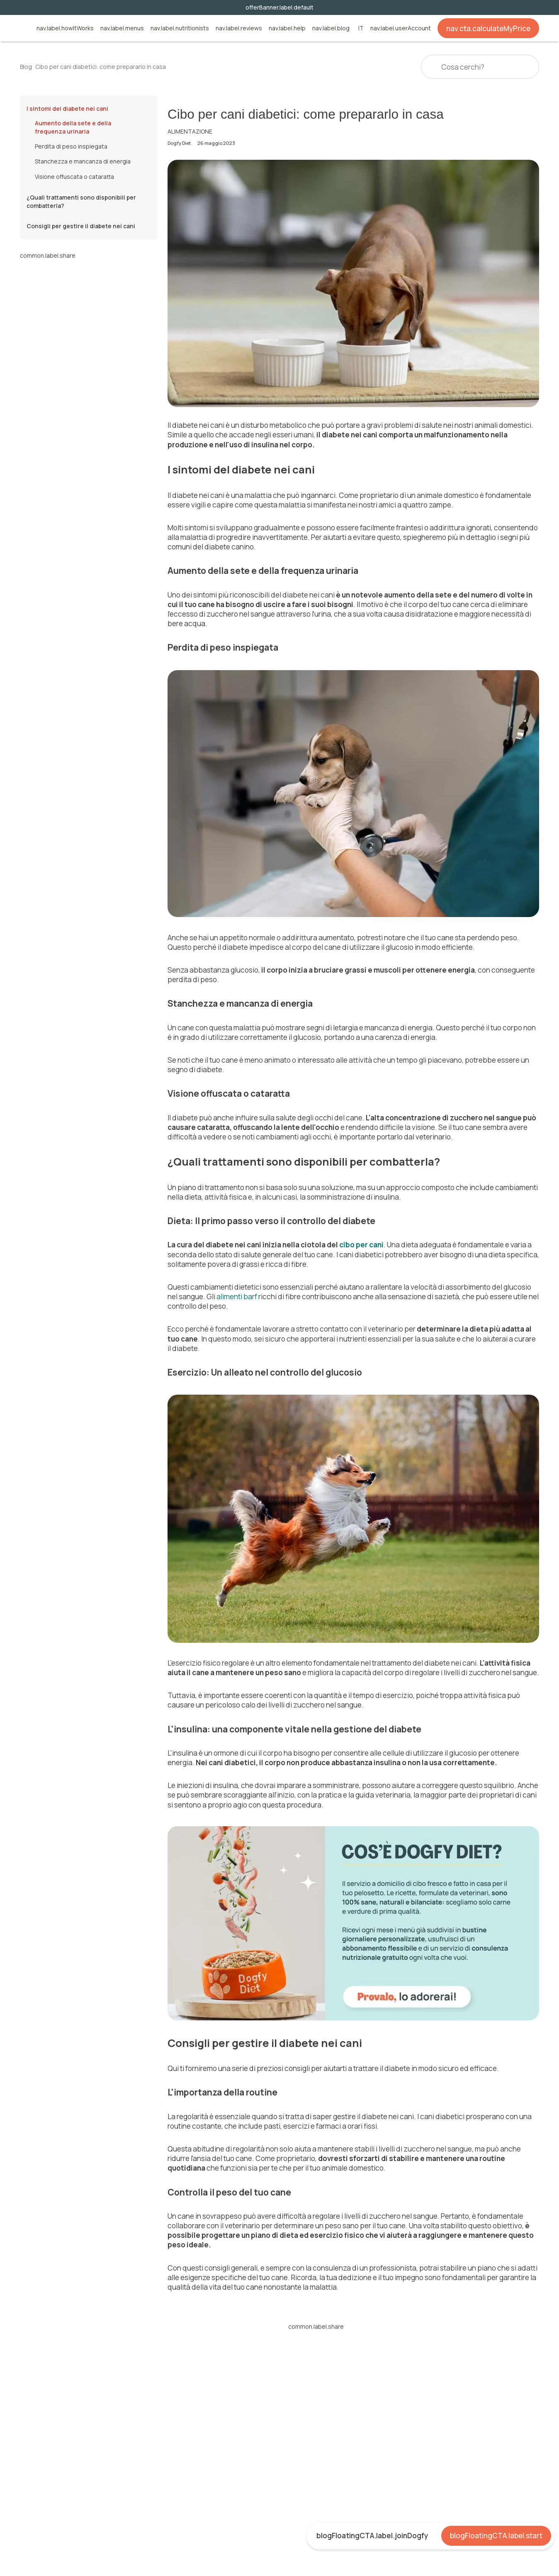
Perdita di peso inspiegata (71, 146)
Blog (26, 67)
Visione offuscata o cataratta (74, 177)
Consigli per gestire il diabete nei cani (81, 226)
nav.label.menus (122, 28)
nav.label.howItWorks (65, 28)
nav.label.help (287, 28)
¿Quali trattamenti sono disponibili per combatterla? (81, 201)
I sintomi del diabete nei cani (67, 108)
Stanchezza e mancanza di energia (83, 161)
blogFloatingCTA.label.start (496, 2535)
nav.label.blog (331, 28)
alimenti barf (236, 1296)
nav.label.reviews (239, 28)
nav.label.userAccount (400, 28)
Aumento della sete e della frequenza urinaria (73, 127)
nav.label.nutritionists (180, 28)
